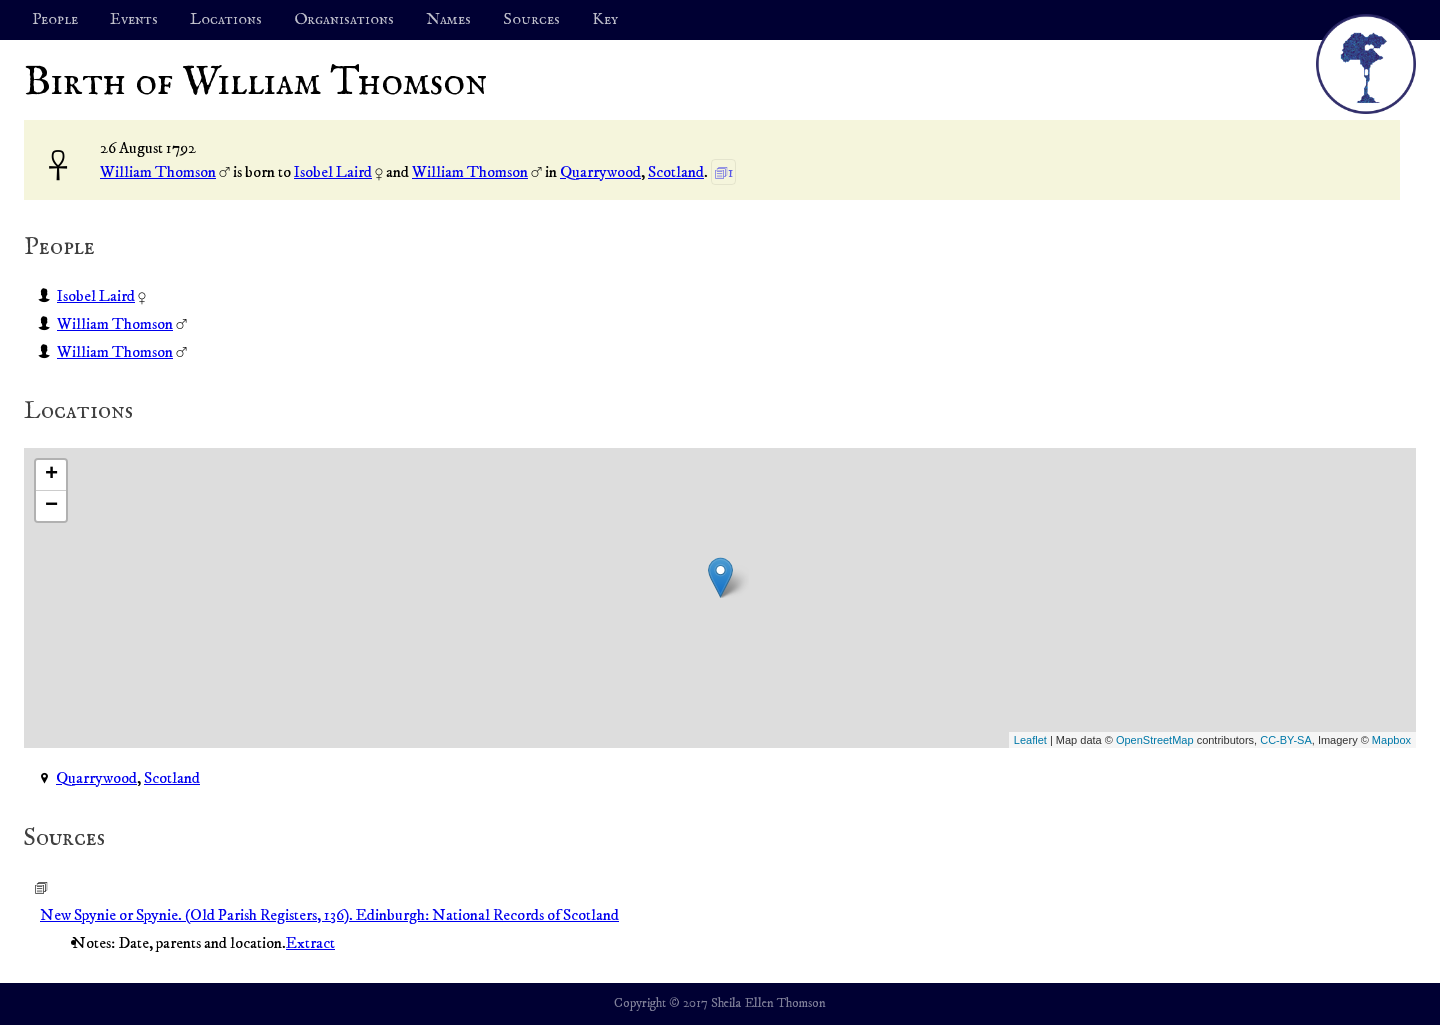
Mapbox (1391, 740)
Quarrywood (600, 172)
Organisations (344, 20)
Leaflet (1030, 740)
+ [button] (51, 475)
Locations (226, 20)
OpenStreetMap (1155, 740)
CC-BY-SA (1286, 740)
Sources (531, 20)
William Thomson (158, 172)
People (55, 20)
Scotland (676, 172)
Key (605, 20)
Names (448, 20)
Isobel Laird (333, 172)
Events (134, 20)
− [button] (51, 506)
